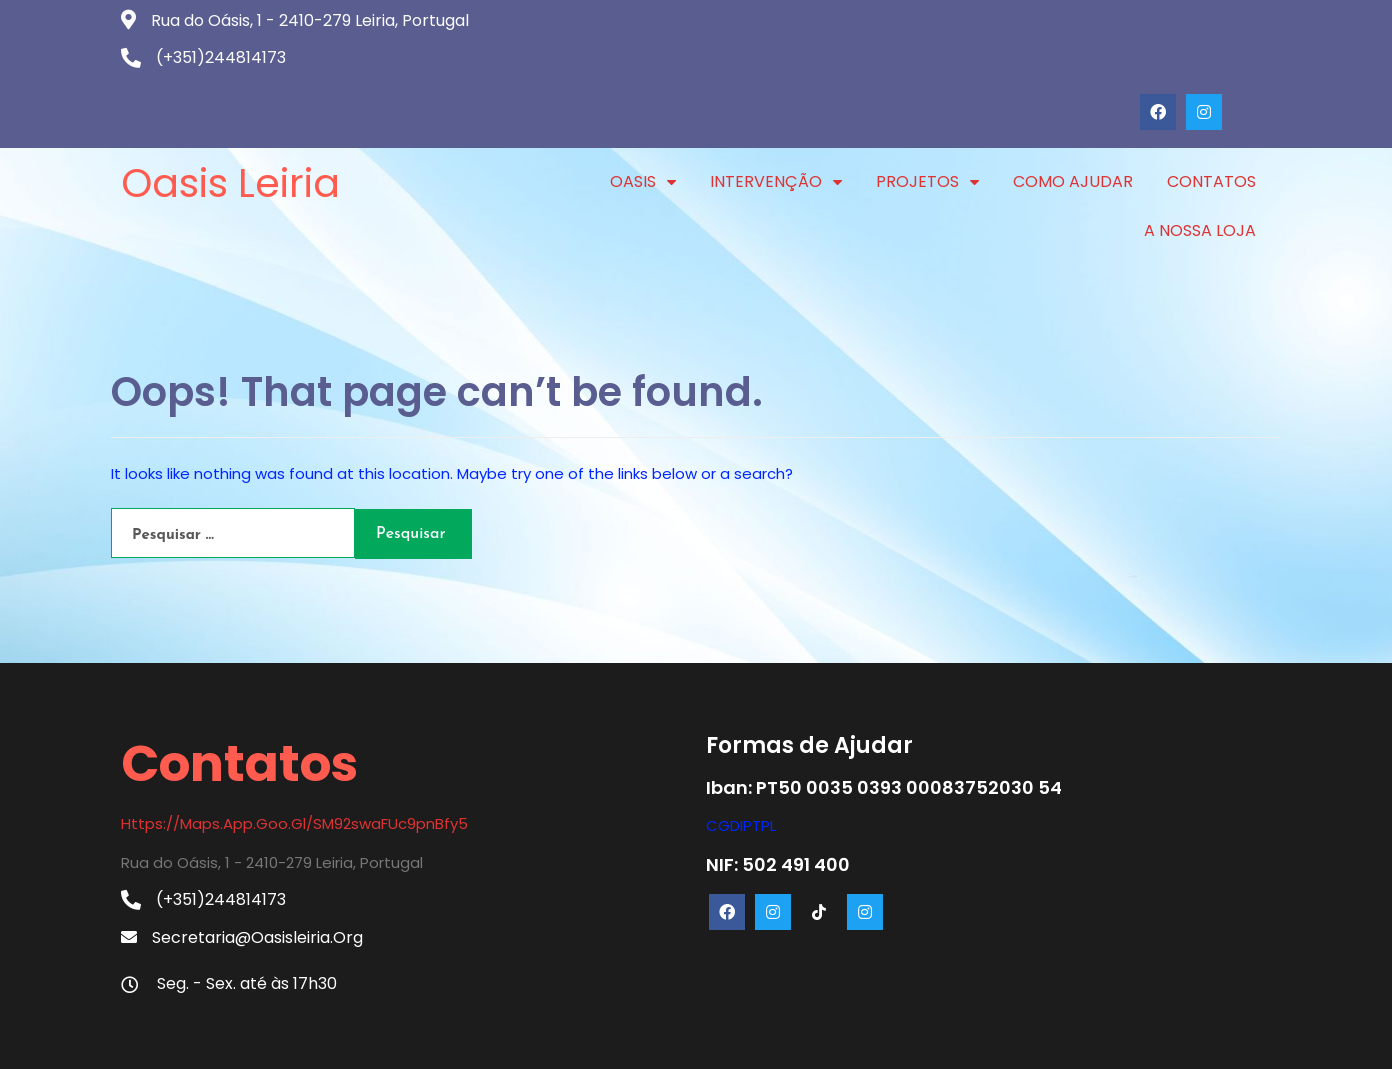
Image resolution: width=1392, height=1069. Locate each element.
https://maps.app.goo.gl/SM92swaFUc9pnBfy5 (294, 757)
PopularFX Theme (776, 1037)
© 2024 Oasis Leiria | (626, 1037)
